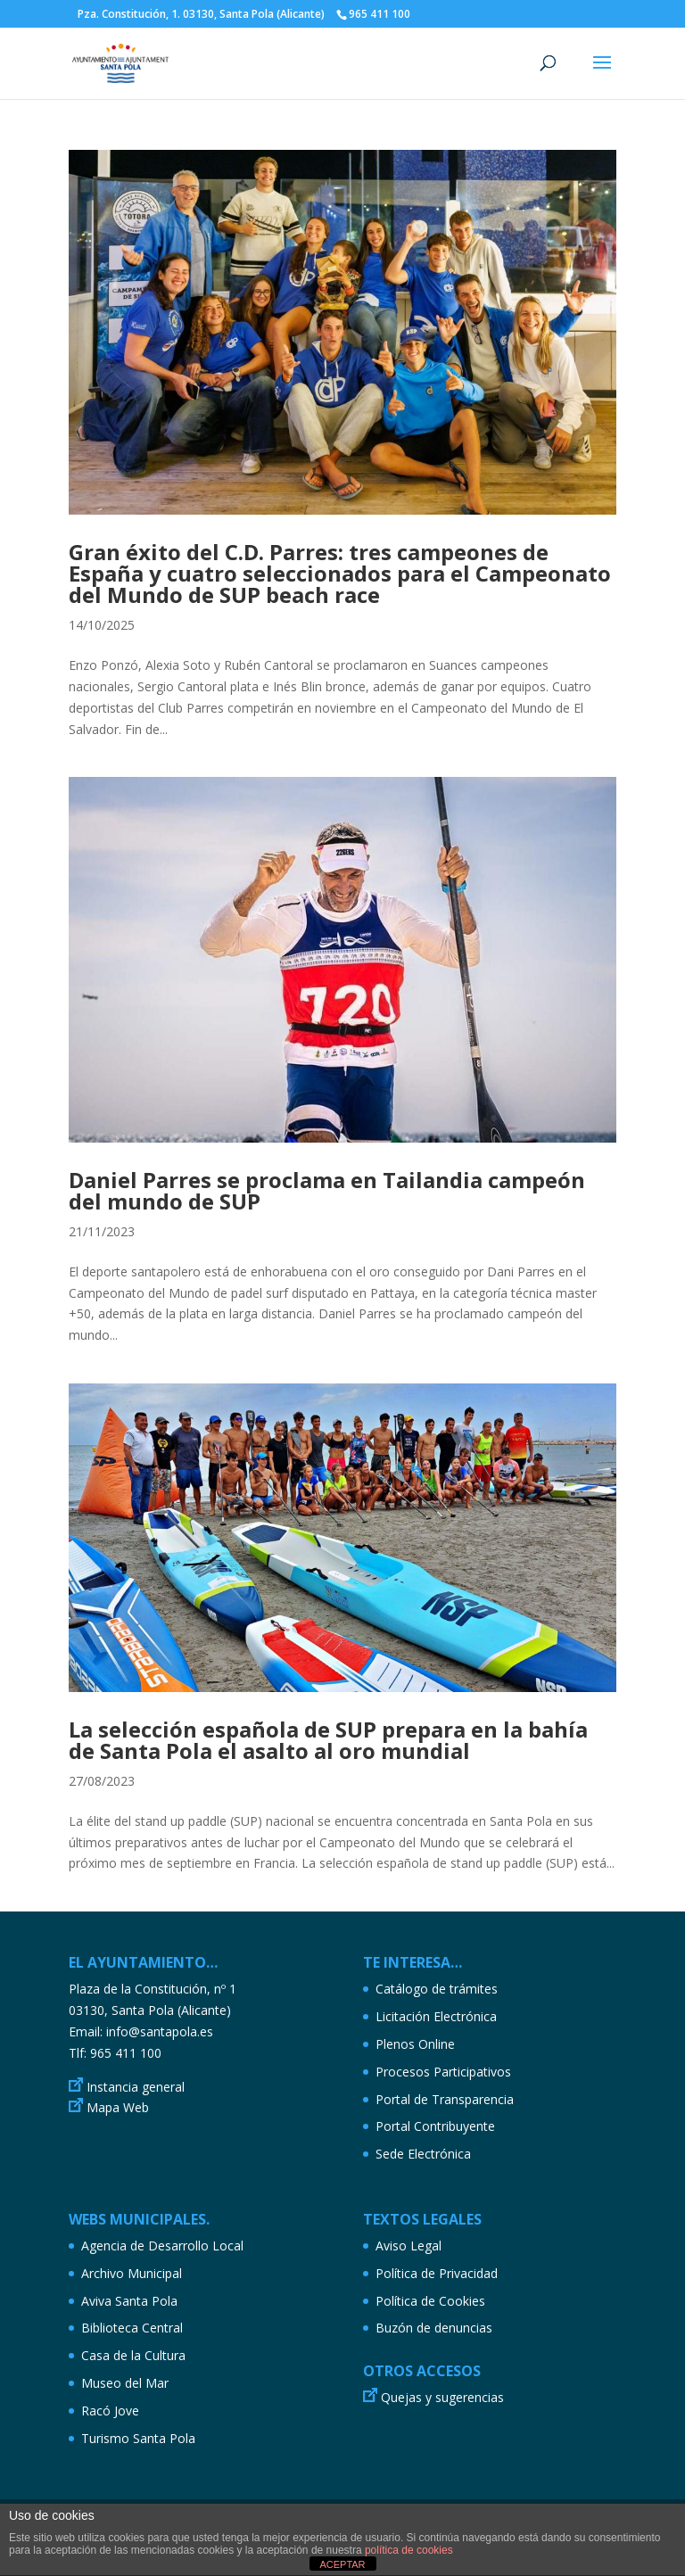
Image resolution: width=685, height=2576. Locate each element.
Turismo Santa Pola (138, 2438)
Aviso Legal (409, 2245)
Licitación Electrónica (436, 2016)
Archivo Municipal (131, 2273)
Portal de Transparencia (445, 2099)
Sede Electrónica (423, 2153)
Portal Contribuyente (435, 2126)
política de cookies (409, 2550)
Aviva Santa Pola (129, 2300)
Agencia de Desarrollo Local (162, 2245)
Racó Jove (110, 2410)
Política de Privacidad (437, 2273)
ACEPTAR (342, 2564)
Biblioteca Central (132, 2327)
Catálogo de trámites (437, 1988)
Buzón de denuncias (434, 2327)
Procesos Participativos (443, 2071)
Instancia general (136, 2086)
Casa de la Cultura (133, 2355)
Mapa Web (118, 2107)
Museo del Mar (125, 2382)
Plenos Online (415, 2043)
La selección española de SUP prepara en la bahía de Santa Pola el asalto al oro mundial (328, 1739)
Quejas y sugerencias (442, 2397)
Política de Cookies (430, 2300)
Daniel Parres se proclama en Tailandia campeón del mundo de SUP (327, 1190)
